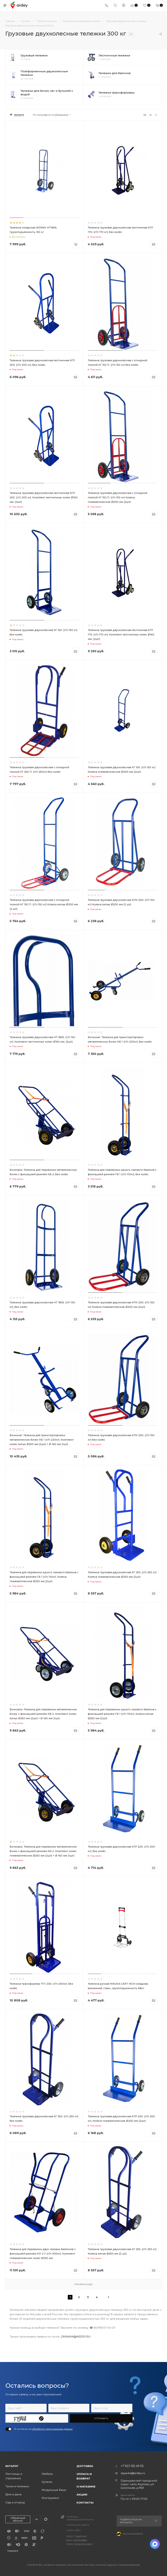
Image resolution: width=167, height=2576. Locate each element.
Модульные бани (54, 2490)
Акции (82, 2494)
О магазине (86, 2486)
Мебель (47, 2474)
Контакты (85, 2502)
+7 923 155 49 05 (132, 2466)
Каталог (12, 2466)
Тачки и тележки (17, 2486)
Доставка (85, 2466)
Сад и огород (15, 2502)
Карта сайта (74, 2530)
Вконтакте (37, 2519)
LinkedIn (46, 2519)
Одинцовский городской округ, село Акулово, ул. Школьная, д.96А (139, 2484)
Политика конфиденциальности (80, 2518)
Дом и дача (13, 2494)
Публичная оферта (78, 2525)
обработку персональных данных (52, 2428)
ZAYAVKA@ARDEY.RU (76, 2336)
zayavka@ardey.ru (133, 2473)
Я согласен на (43, 2428)
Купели (47, 2482)
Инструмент (50, 2498)
